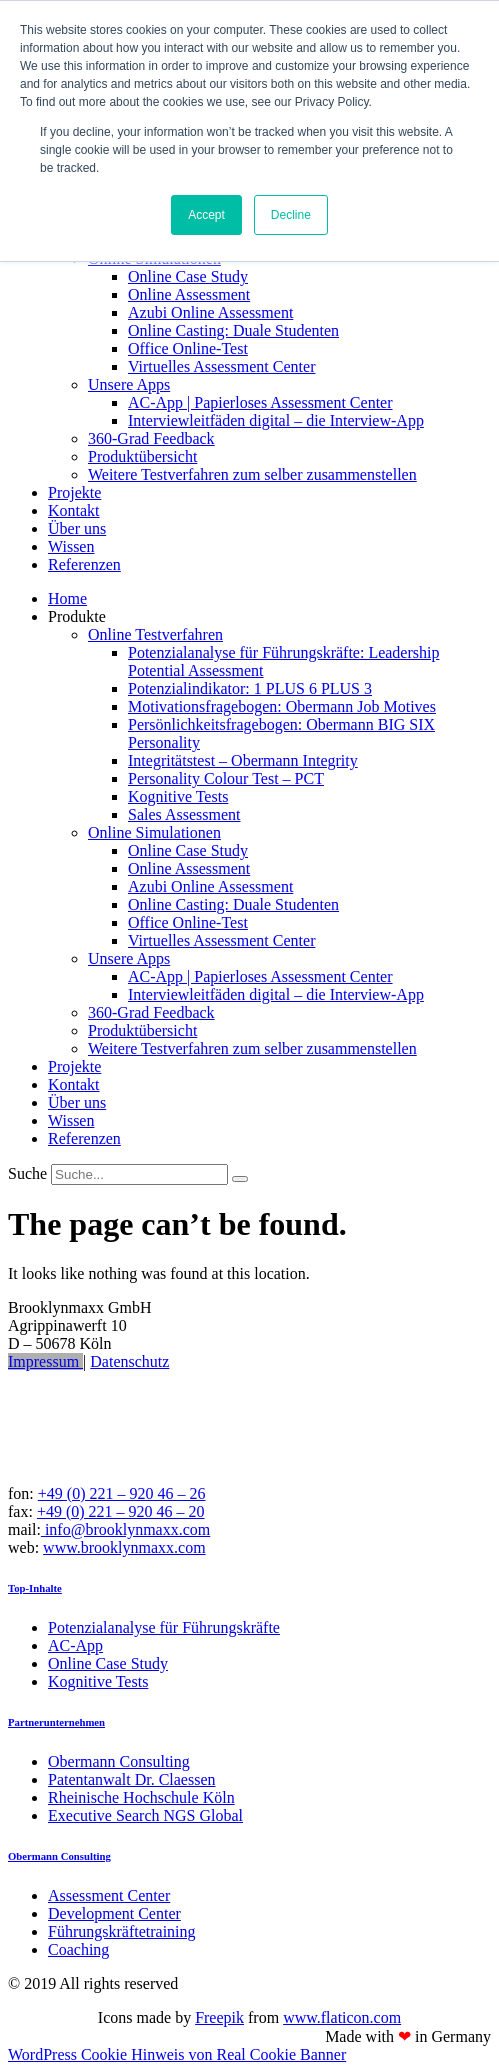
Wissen (71, 546)
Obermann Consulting (59, 1856)
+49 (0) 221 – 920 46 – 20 (121, 1511)
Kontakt (74, 510)
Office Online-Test (188, 348)
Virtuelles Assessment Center (221, 366)
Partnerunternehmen (56, 1722)
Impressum (45, 1361)
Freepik (219, 2017)
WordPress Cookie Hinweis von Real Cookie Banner (177, 2054)
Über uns (77, 528)
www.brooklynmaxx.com (124, 1547)
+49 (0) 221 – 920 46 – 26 (122, 1493)
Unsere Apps (129, 384)
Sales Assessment (184, 814)
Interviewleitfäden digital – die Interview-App (276, 420)
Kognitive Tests (178, 796)
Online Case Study (188, 276)
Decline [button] (291, 215)
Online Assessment (189, 294)
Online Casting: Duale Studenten (233, 330)
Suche (27, 1173)
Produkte (77, 616)
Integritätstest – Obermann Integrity (243, 760)
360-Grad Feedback (151, 438)
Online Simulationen (154, 832)
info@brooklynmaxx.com (125, 1529)
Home (67, 598)
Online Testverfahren (155, 634)
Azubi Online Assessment (210, 312)
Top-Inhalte (35, 1588)
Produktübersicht (142, 456)
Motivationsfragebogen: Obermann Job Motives (282, 706)
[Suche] (240, 1179)
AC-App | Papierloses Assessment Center (260, 402)
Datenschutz (129, 1361)
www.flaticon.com (342, 2017)
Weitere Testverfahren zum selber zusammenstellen (252, 474)
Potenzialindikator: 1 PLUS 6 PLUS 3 (250, 688)
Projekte (74, 492)
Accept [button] (206, 215)
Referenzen (84, 564)
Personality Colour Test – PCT (226, 778)
